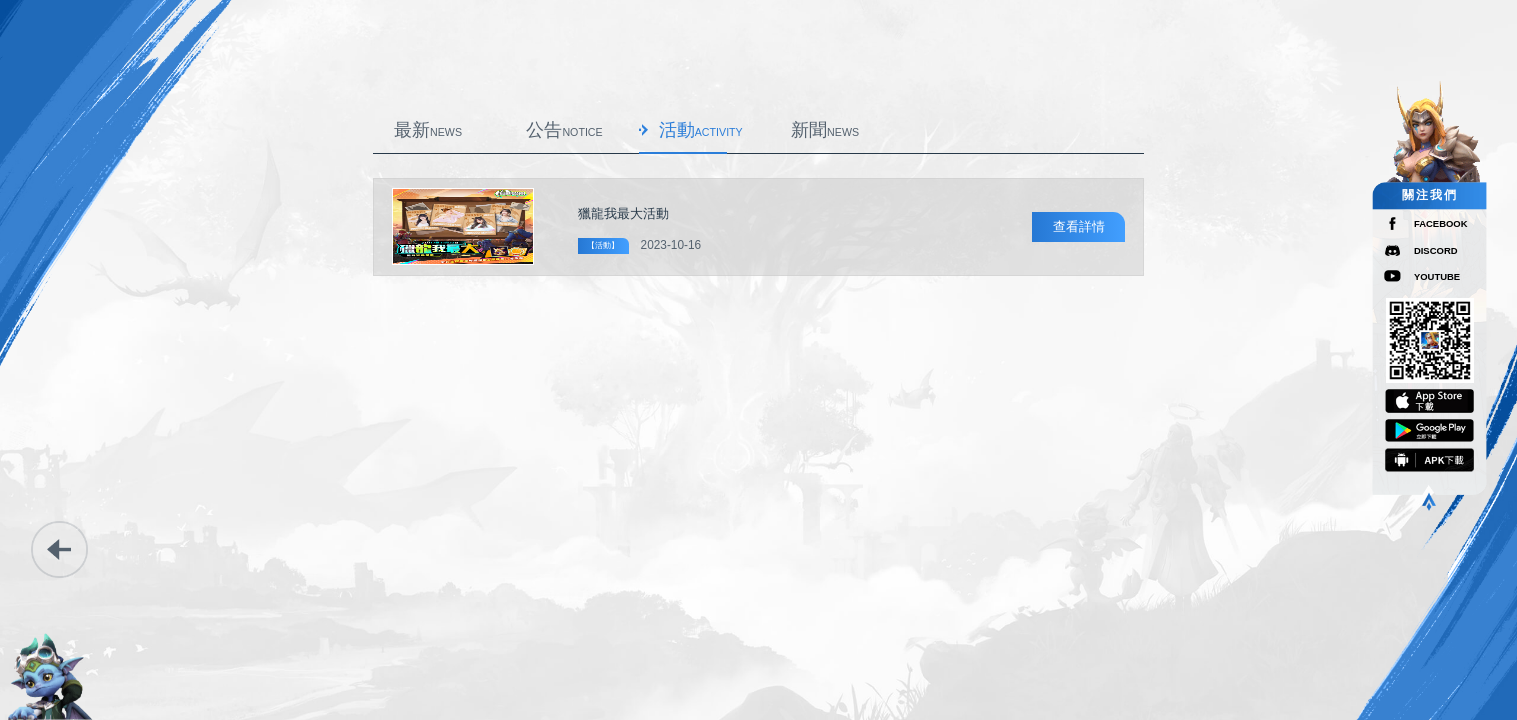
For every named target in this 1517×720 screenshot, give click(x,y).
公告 (564, 130)
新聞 (825, 130)
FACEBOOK (1441, 223)
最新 (428, 130)
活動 (701, 130)
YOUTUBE (1437, 276)
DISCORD (1436, 250)
